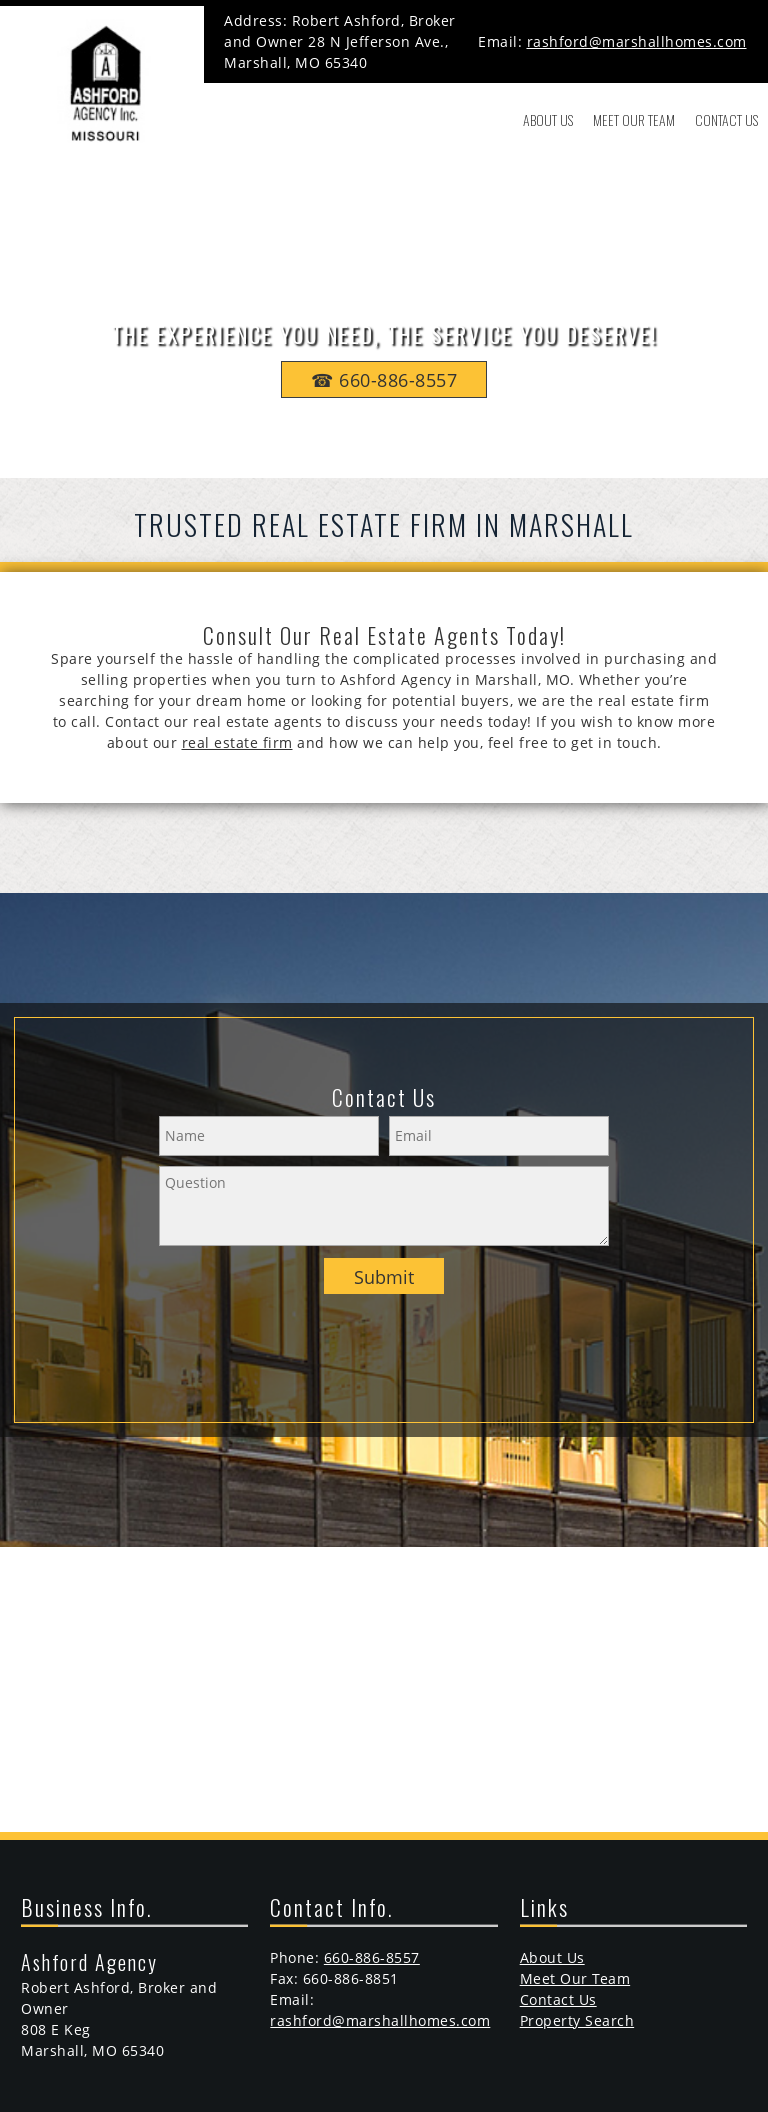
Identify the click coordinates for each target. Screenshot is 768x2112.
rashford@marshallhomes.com (637, 41)
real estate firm (237, 742)
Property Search (577, 2020)
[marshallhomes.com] (102, 81)
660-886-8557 (372, 1957)
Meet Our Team (575, 1978)
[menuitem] (548, 120)
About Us (552, 1957)
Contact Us (558, 1999)
